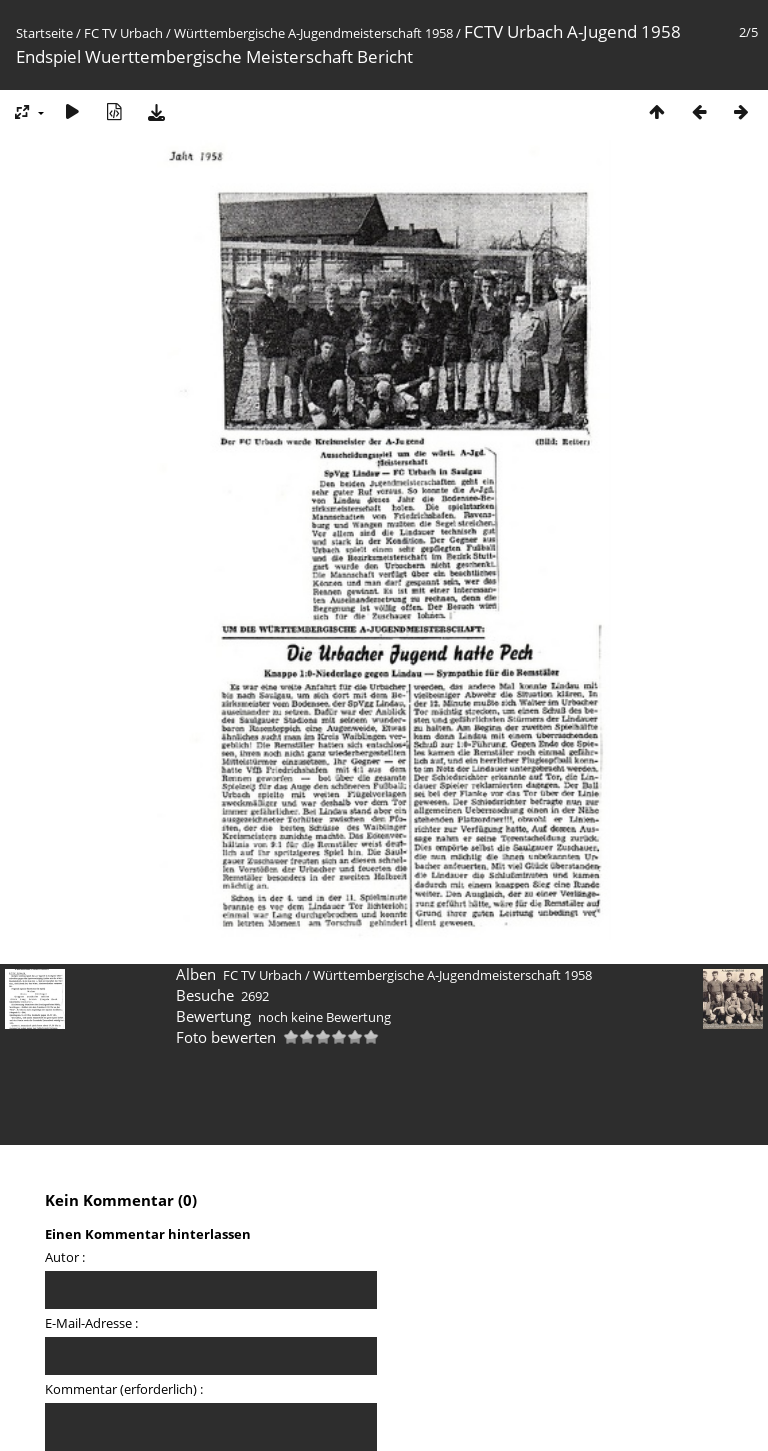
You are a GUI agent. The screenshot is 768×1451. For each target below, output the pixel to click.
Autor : (65, 1257)
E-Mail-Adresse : (91, 1323)
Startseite (44, 33)
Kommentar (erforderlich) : (124, 1389)
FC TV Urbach (123, 33)
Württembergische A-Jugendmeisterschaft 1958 (313, 33)
